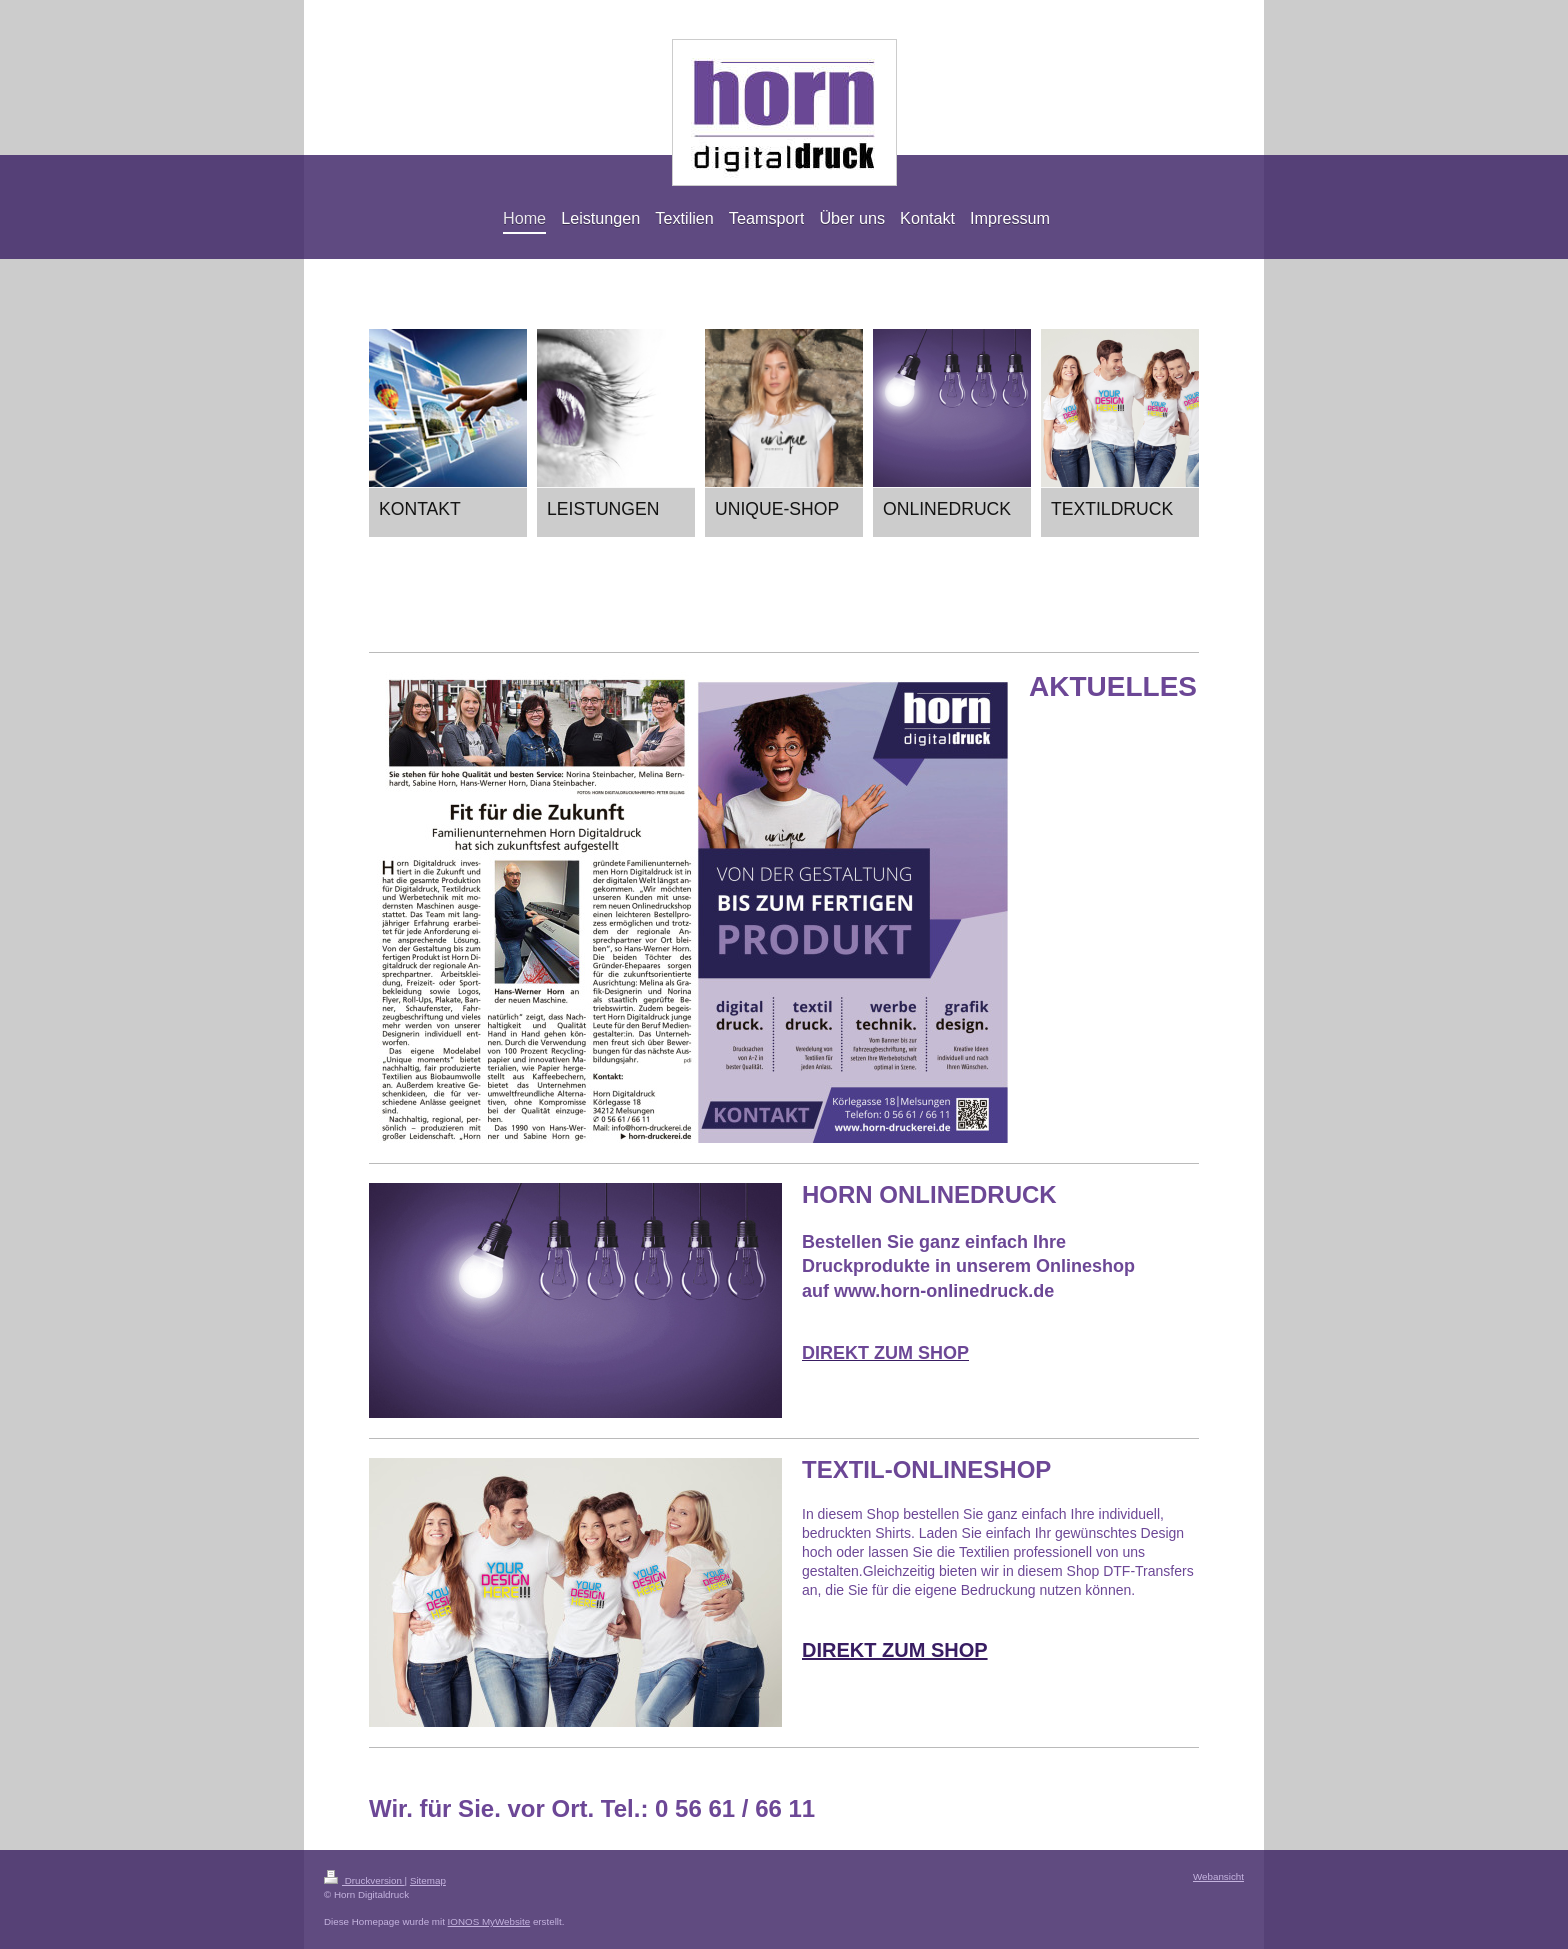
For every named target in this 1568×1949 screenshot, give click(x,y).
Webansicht (1218, 1876)
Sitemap (428, 1880)
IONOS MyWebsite (489, 1921)
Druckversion (364, 1880)
